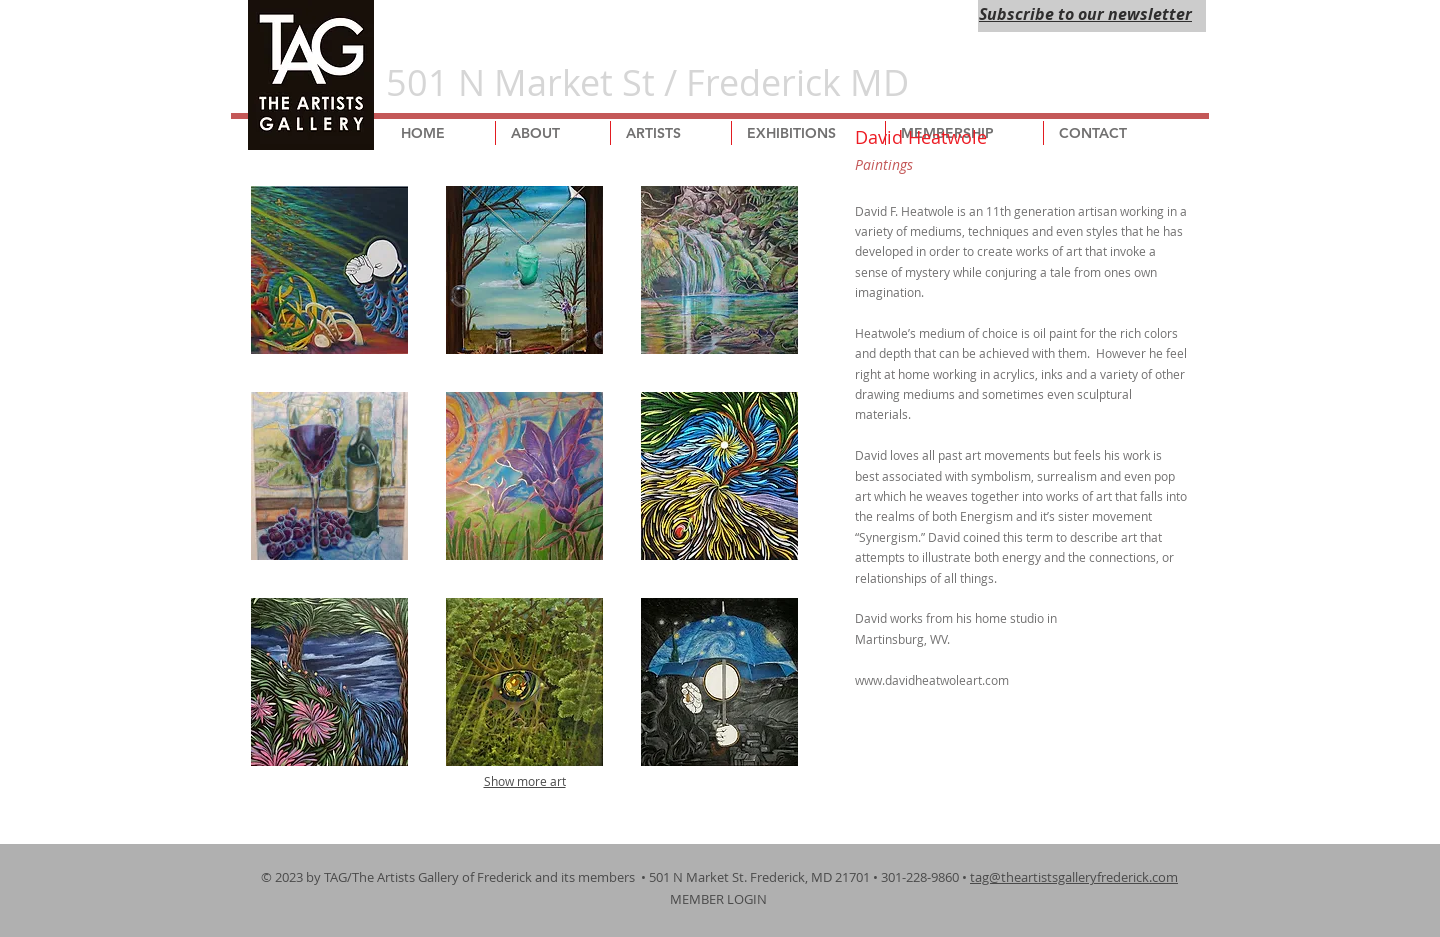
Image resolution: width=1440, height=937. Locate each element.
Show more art (525, 781)
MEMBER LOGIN (720, 899)
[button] (329, 270)
